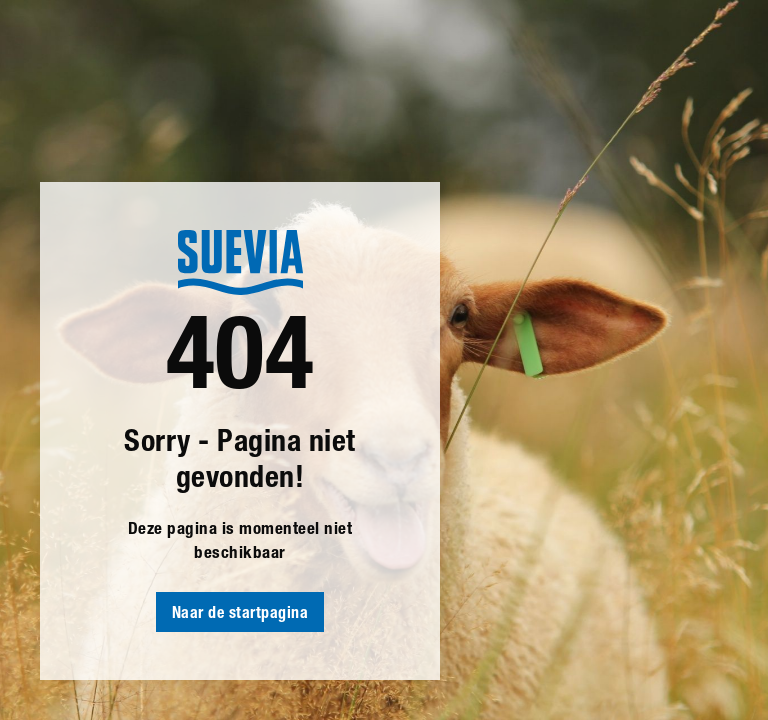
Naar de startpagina (240, 615)
